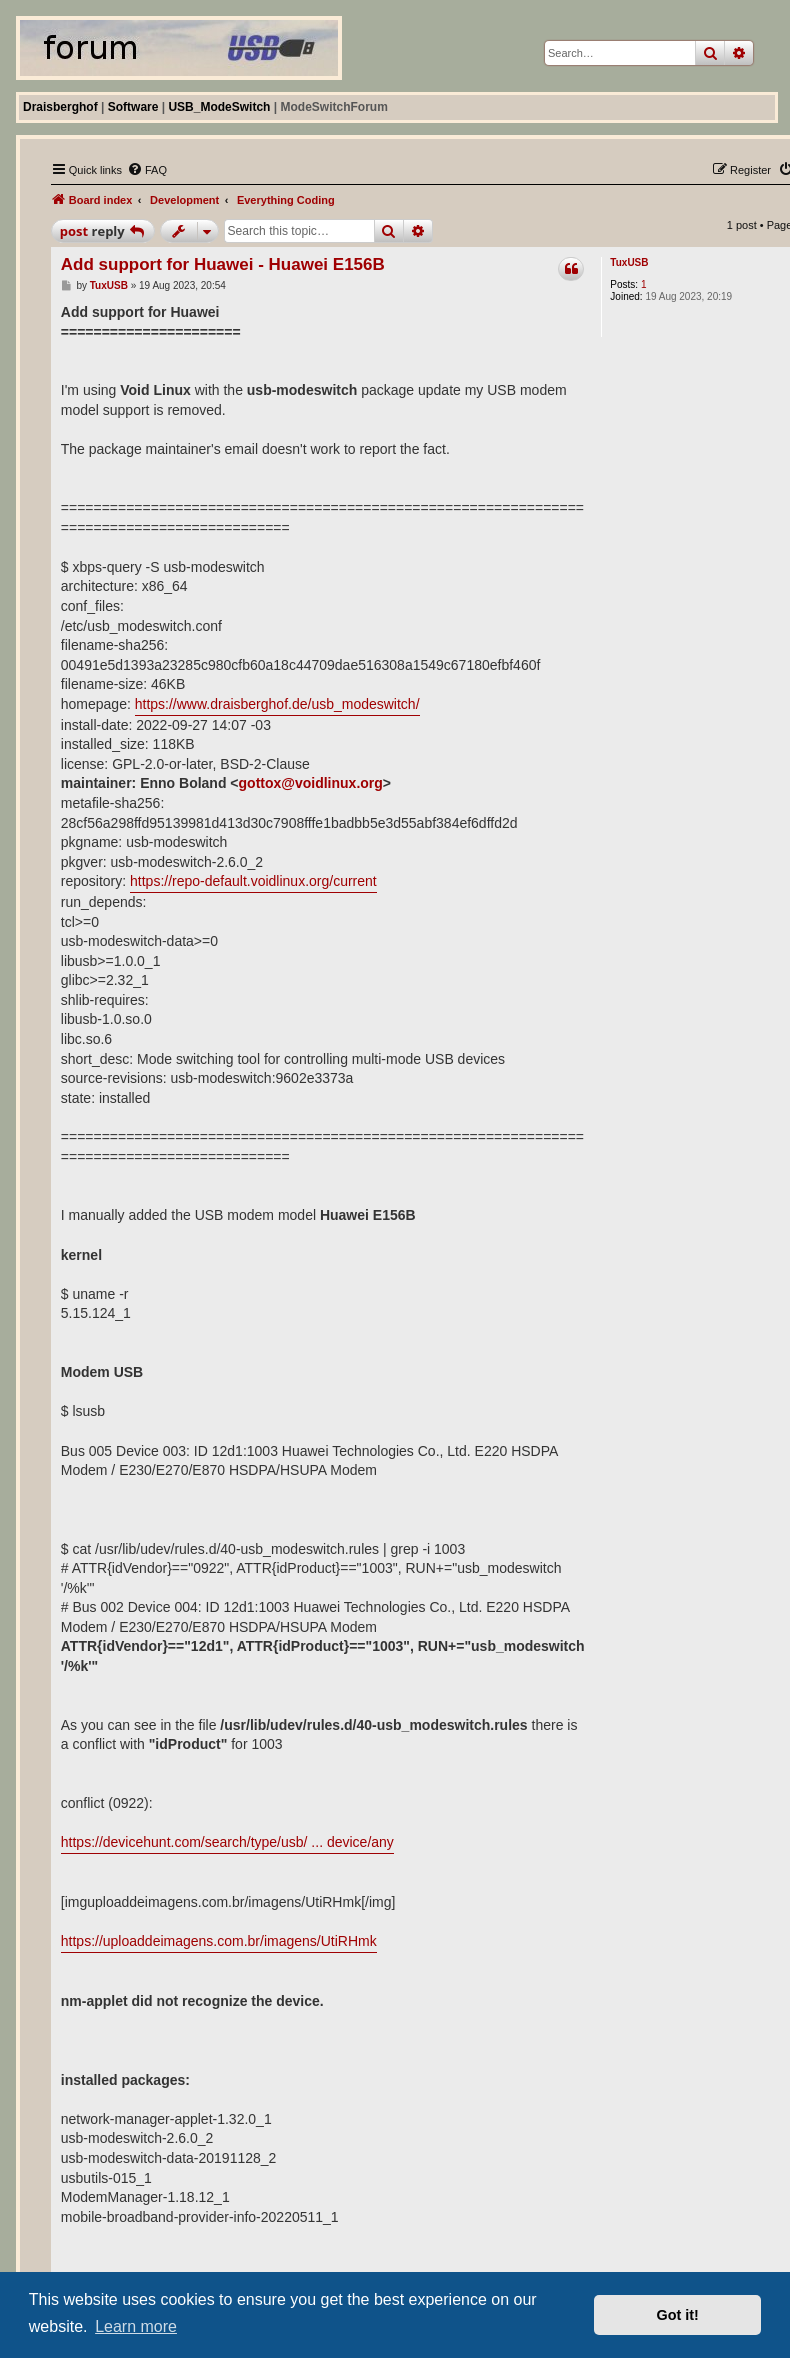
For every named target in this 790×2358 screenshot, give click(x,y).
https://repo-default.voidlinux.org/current (253, 881)
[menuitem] (147, 170)
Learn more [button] (136, 2326)
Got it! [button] (678, 2315)
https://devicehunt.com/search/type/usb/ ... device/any (227, 1842)
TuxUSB (629, 262)
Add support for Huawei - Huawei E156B (223, 264)
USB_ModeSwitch (219, 107)
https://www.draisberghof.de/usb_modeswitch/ (277, 704)
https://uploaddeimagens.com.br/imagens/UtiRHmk (219, 1941)
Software (133, 107)
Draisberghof (60, 107)
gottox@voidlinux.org (311, 783)
